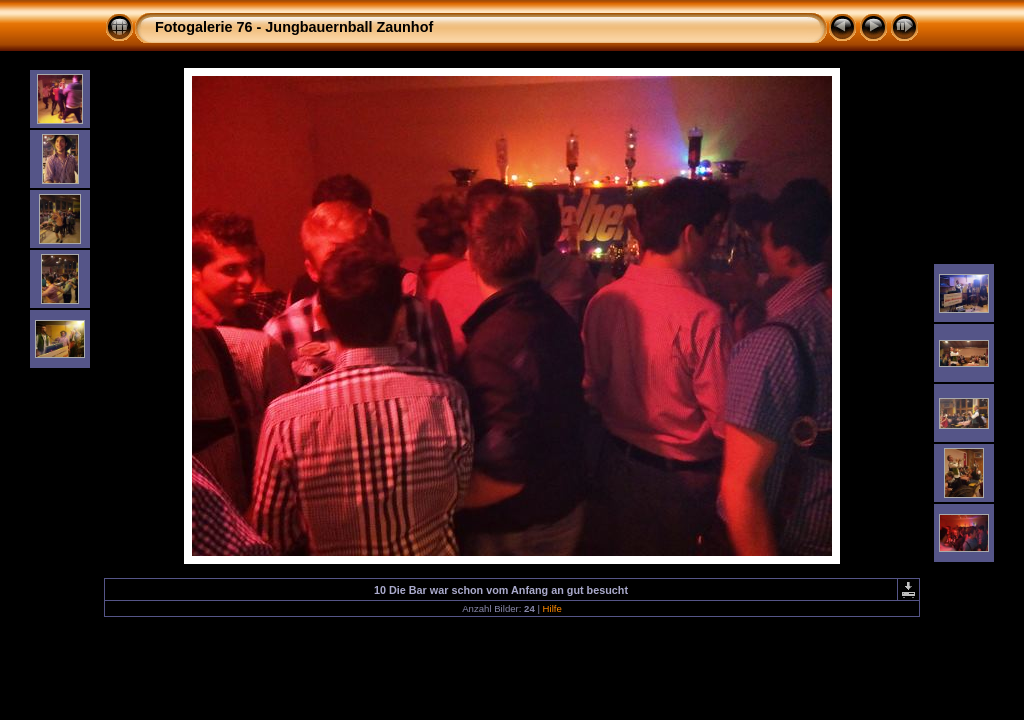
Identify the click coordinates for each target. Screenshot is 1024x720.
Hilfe (552, 608)
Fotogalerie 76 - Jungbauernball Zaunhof (294, 27)
